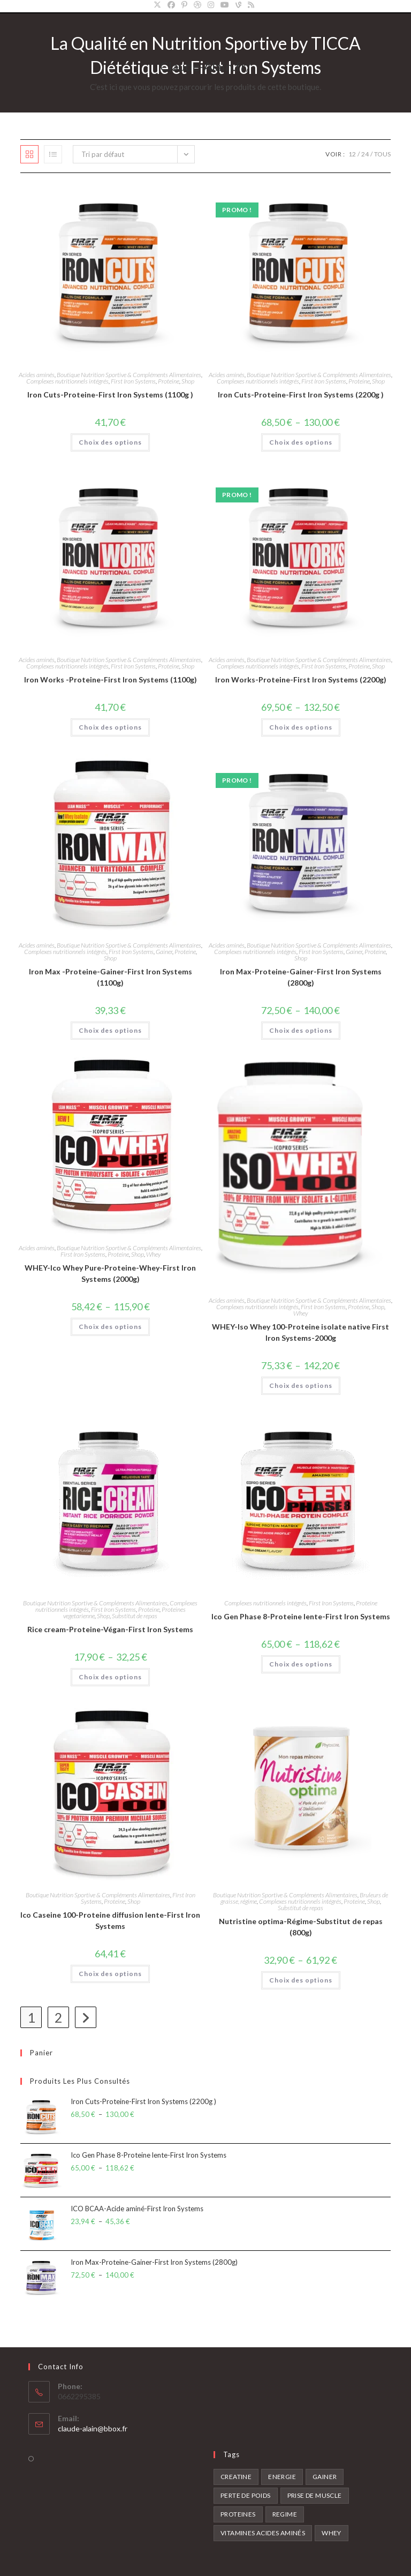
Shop (187, 381)
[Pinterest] (184, 5)
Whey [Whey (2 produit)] (331, 2533)
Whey (153, 1254)
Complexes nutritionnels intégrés (67, 381)
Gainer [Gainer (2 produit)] (325, 2477)
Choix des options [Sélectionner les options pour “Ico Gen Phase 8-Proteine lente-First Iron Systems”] (300, 1664)
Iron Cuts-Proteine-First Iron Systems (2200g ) (301, 394)
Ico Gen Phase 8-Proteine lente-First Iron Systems (300, 1616)
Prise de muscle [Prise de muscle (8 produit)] (314, 2495)
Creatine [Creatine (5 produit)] (236, 2477)
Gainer (164, 952)
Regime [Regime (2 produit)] (284, 2514)
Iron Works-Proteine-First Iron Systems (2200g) (300, 679)
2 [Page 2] (59, 2017)
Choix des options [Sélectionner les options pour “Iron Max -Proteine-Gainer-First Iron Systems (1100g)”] (110, 1030)
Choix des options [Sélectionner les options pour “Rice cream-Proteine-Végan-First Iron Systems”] (110, 1677)
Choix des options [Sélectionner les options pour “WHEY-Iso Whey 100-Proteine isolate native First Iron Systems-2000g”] (300, 1385)
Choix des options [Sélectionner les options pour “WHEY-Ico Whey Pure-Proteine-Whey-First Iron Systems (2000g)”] (110, 1327)
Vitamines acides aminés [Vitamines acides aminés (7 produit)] (262, 2533)
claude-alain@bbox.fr (92, 2428)
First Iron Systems (133, 381)
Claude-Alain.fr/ (205, 66)
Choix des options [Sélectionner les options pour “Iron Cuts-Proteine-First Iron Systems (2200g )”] (300, 442)
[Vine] (238, 5)
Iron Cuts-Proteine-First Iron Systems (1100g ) (110, 394)
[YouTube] (224, 5)
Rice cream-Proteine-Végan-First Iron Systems (110, 1629)
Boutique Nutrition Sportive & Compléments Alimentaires (129, 375)
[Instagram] (210, 5)
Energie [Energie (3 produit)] (282, 2477)
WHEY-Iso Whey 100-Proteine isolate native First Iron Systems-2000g (300, 1332)
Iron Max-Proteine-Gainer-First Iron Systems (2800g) (301, 977)
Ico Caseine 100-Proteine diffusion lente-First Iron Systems (110, 1920)
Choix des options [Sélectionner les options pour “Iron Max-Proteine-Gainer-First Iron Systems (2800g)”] (300, 1030)
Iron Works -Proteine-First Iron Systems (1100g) (110, 679)
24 (365, 154)
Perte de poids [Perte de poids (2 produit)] (245, 2495)
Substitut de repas (134, 1616)
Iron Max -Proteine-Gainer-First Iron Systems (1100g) (110, 977)
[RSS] (251, 5)
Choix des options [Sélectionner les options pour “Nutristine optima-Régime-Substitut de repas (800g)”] (300, 1980)
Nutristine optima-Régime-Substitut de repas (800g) (301, 1927)
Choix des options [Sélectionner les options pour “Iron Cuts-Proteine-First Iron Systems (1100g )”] (110, 442)
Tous (382, 154)
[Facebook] (171, 5)
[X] (159, 5)
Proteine (168, 381)
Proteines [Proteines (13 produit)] (238, 2514)
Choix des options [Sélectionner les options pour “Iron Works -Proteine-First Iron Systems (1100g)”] (110, 727)
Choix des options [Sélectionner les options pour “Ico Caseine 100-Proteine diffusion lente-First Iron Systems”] (110, 1974)
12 (352, 154)
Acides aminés (37, 375)
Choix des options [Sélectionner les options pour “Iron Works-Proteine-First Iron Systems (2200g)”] (300, 727)
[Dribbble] (197, 5)
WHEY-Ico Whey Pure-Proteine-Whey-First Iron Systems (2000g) (110, 1273)
